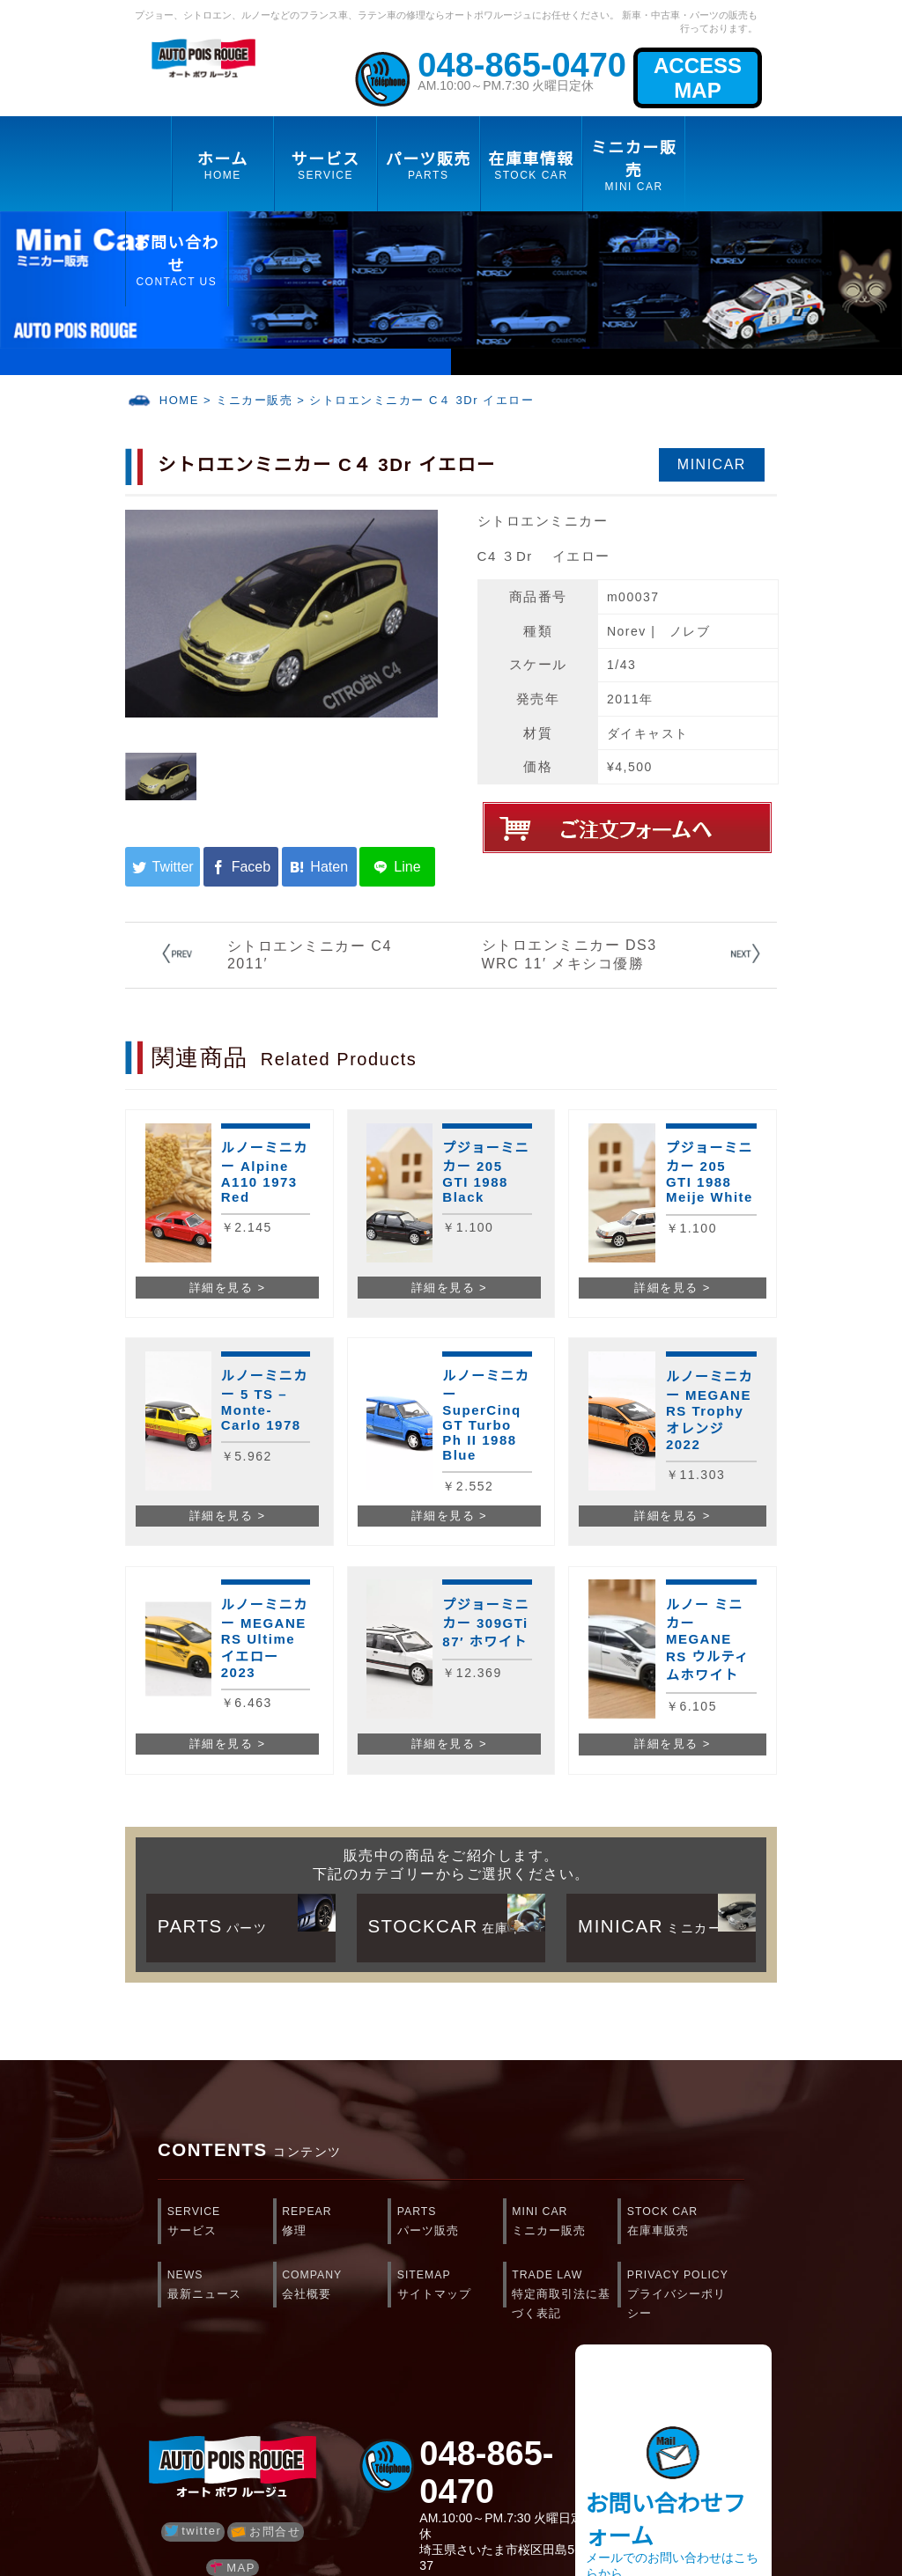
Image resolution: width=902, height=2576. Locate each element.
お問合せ (265, 2531)
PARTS (450, 2223)
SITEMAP (450, 2286)
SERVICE (220, 2223)
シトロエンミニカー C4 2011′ (309, 954)
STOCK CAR (680, 2223)
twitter (193, 2530)
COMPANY (335, 2286)
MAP (232, 2567)
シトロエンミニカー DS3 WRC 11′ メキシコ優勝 (569, 954)
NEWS (220, 2286)
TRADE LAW (564, 2290)
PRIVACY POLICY (680, 2290)
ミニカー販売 (254, 400)
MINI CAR (564, 2223)
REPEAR (335, 2223)
